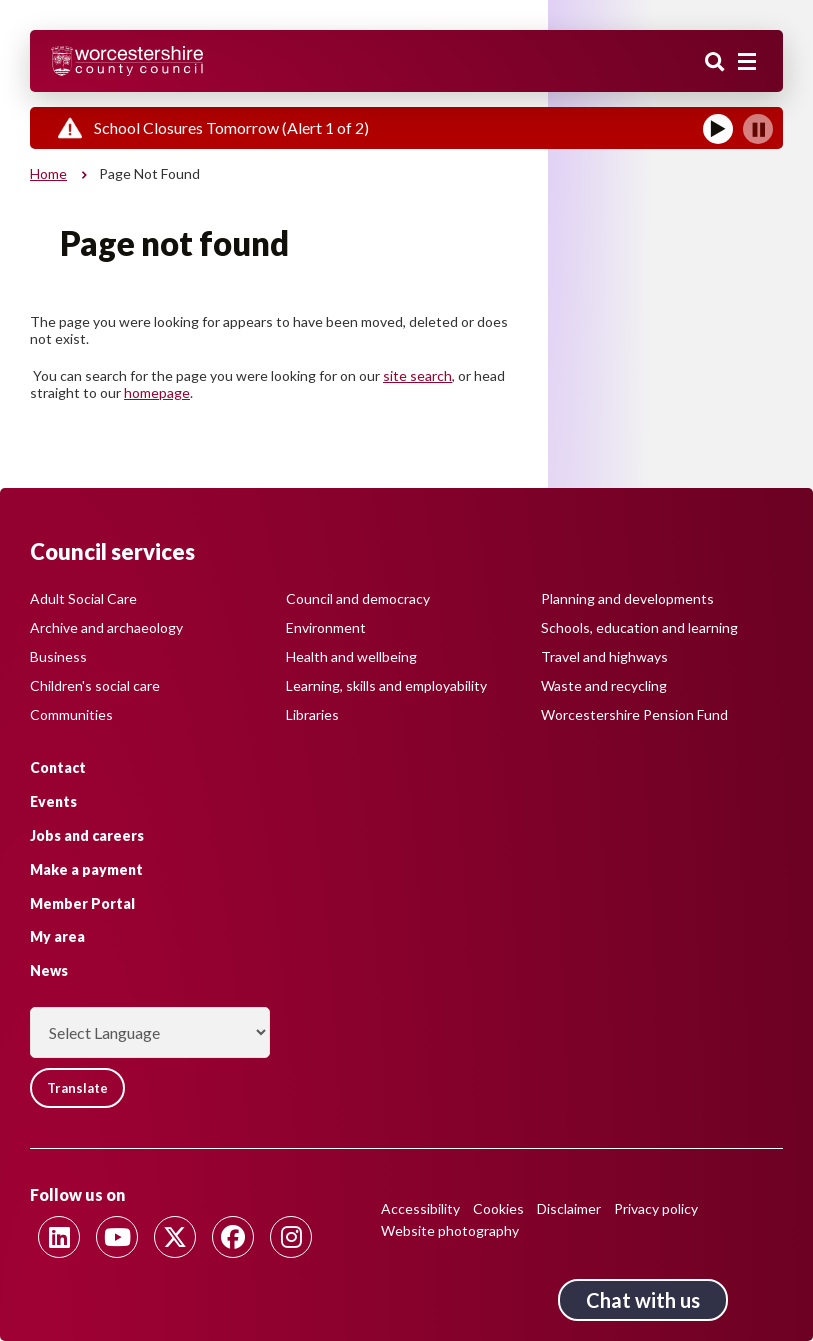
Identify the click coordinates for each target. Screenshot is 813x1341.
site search (417, 375)
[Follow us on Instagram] (291, 1237)
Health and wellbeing (351, 656)
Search (715, 63)
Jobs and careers (87, 835)
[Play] (718, 129)
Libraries (312, 714)
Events (53, 801)
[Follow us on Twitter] (175, 1237)
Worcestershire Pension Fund (634, 714)
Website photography (450, 1230)
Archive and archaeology (106, 627)
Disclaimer (569, 1208)
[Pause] (758, 129)
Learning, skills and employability (386, 685)
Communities (71, 714)
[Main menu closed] (747, 62)
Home (48, 173)
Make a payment (86, 869)
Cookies (498, 1208)
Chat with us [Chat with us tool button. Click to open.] (643, 1300)
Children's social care (95, 685)
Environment (326, 627)
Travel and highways (604, 656)
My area (57, 936)
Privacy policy (656, 1208)
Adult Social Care (83, 598)
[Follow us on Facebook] (233, 1237)
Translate (77, 1088)
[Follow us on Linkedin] (59, 1237)
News (49, 970)
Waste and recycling (604, 685)
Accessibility (420, 1208)
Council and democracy (358, 598)
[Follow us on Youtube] (117, 1237)
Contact (58, 767)
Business (58, 656)
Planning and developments (627, 598)
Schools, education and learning (639, 627)
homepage (157, 392)
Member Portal (82, 903)
